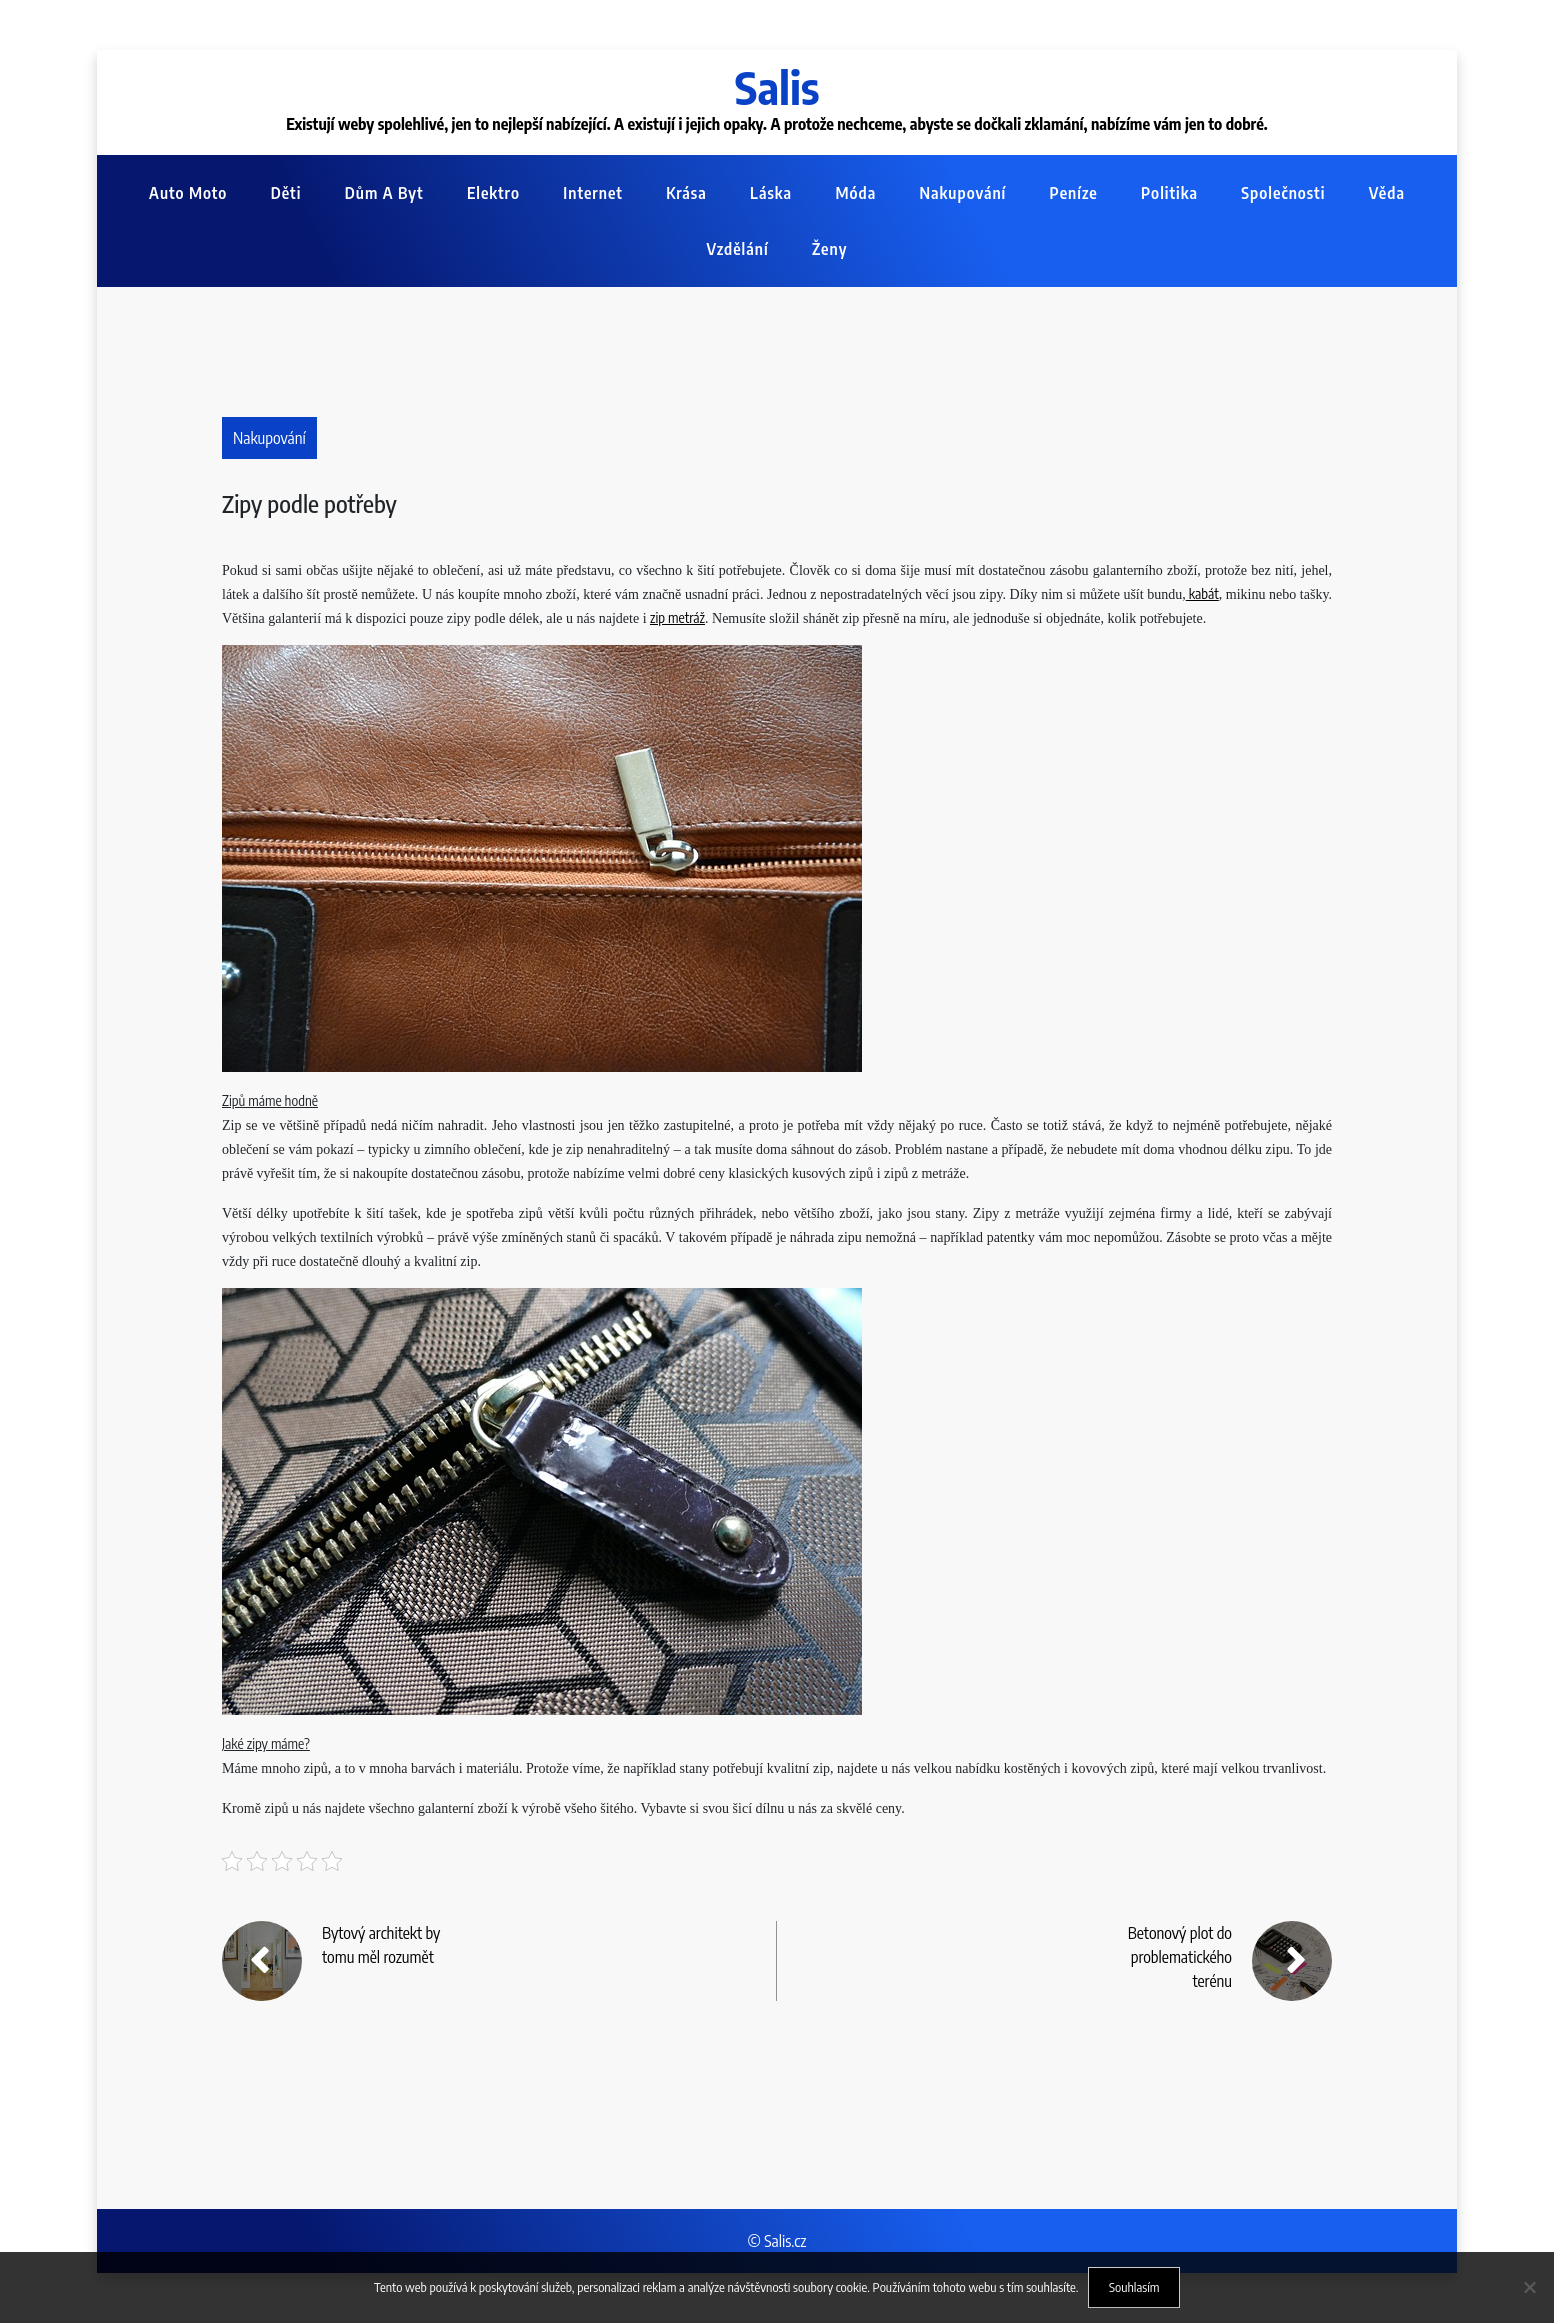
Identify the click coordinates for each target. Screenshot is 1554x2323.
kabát (1202, 593)
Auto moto (188, 193)
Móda (855, 193)
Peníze (1074, 193)
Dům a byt (384, 193)
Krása (686, 193)
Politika (1169, 193)
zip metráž (677, 617)
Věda (1387, 193)
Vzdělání (738, 249)
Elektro (493, 193)
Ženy (829, 249)
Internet (593, 193)
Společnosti (1283, 193)
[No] (1529, 2287)
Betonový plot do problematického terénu (1180, 1957)
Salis (777, 87)
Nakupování (963, 193)
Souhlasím (1134, 2287)
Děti (286, 193)
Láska (771, 193)
